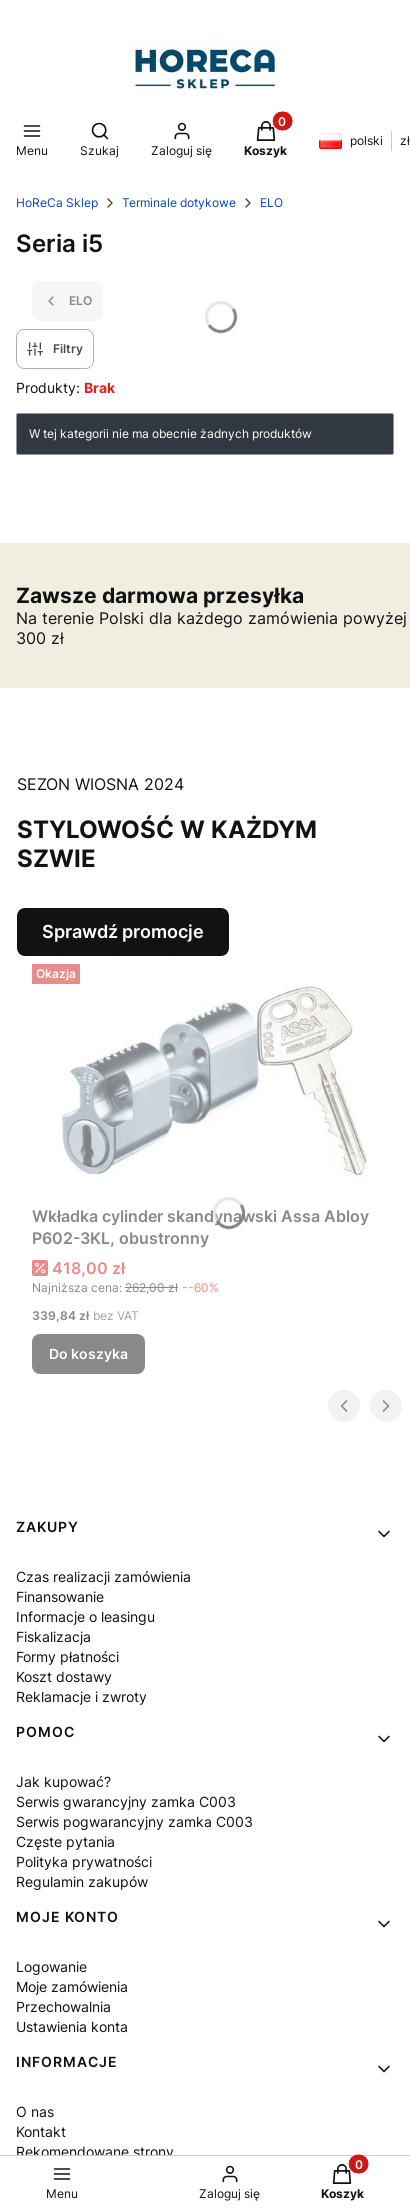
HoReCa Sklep (57, 202)
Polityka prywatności (84, 1861)
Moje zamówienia (72, 1986)
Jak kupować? (63, 1781)
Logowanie (51, 1966)
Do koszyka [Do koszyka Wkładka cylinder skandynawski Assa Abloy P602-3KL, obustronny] (88, 1353)
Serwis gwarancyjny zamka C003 (126, 1801)
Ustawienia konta (72, 2026)
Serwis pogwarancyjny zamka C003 (134, 1821)
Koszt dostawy (64, 1676)
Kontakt (41, 2131)
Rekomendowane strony (95, 2151)
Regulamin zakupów (82, 1881)
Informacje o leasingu (85, 1616)
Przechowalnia (63, 2006)
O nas (35, 2111)
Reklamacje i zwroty (81, 1696)
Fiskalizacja (53, 1636)
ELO (271, 202)
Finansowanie (60, 1596)
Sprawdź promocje (123, 931)
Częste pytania (65, 1841)
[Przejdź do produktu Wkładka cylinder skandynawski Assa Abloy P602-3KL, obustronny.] (213, 1076)
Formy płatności (67, 1656)
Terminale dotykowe (179, 202)
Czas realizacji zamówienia (103, 1576)
